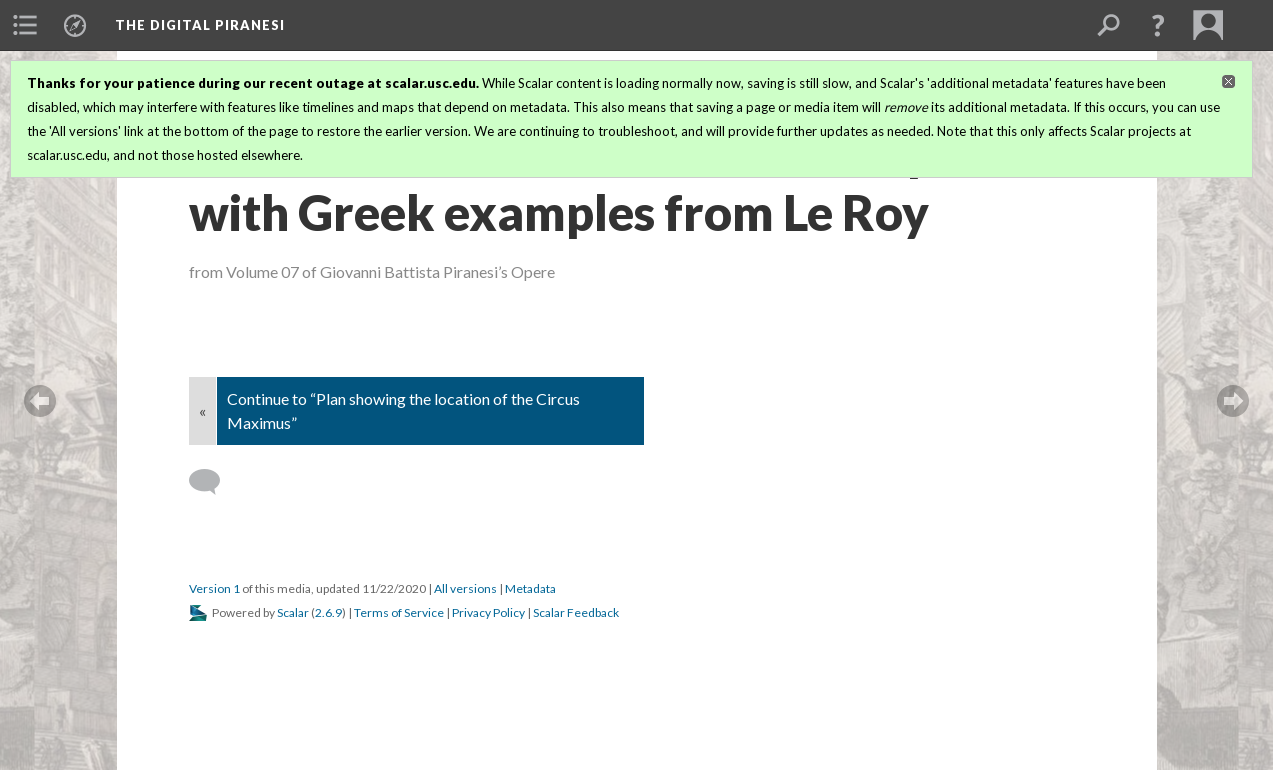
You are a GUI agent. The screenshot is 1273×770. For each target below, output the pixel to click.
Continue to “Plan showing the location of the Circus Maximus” (403, 410)
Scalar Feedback (576, 612)
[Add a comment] (213, 482)
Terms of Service (399, 612)
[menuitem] (25, 25)
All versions (465, 588)
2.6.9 (328, 612)
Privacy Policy (488, 612)
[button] (1158, 25)
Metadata (530, 588)
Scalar (293, 612)
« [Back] (202, 410)
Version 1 (214, 588)
